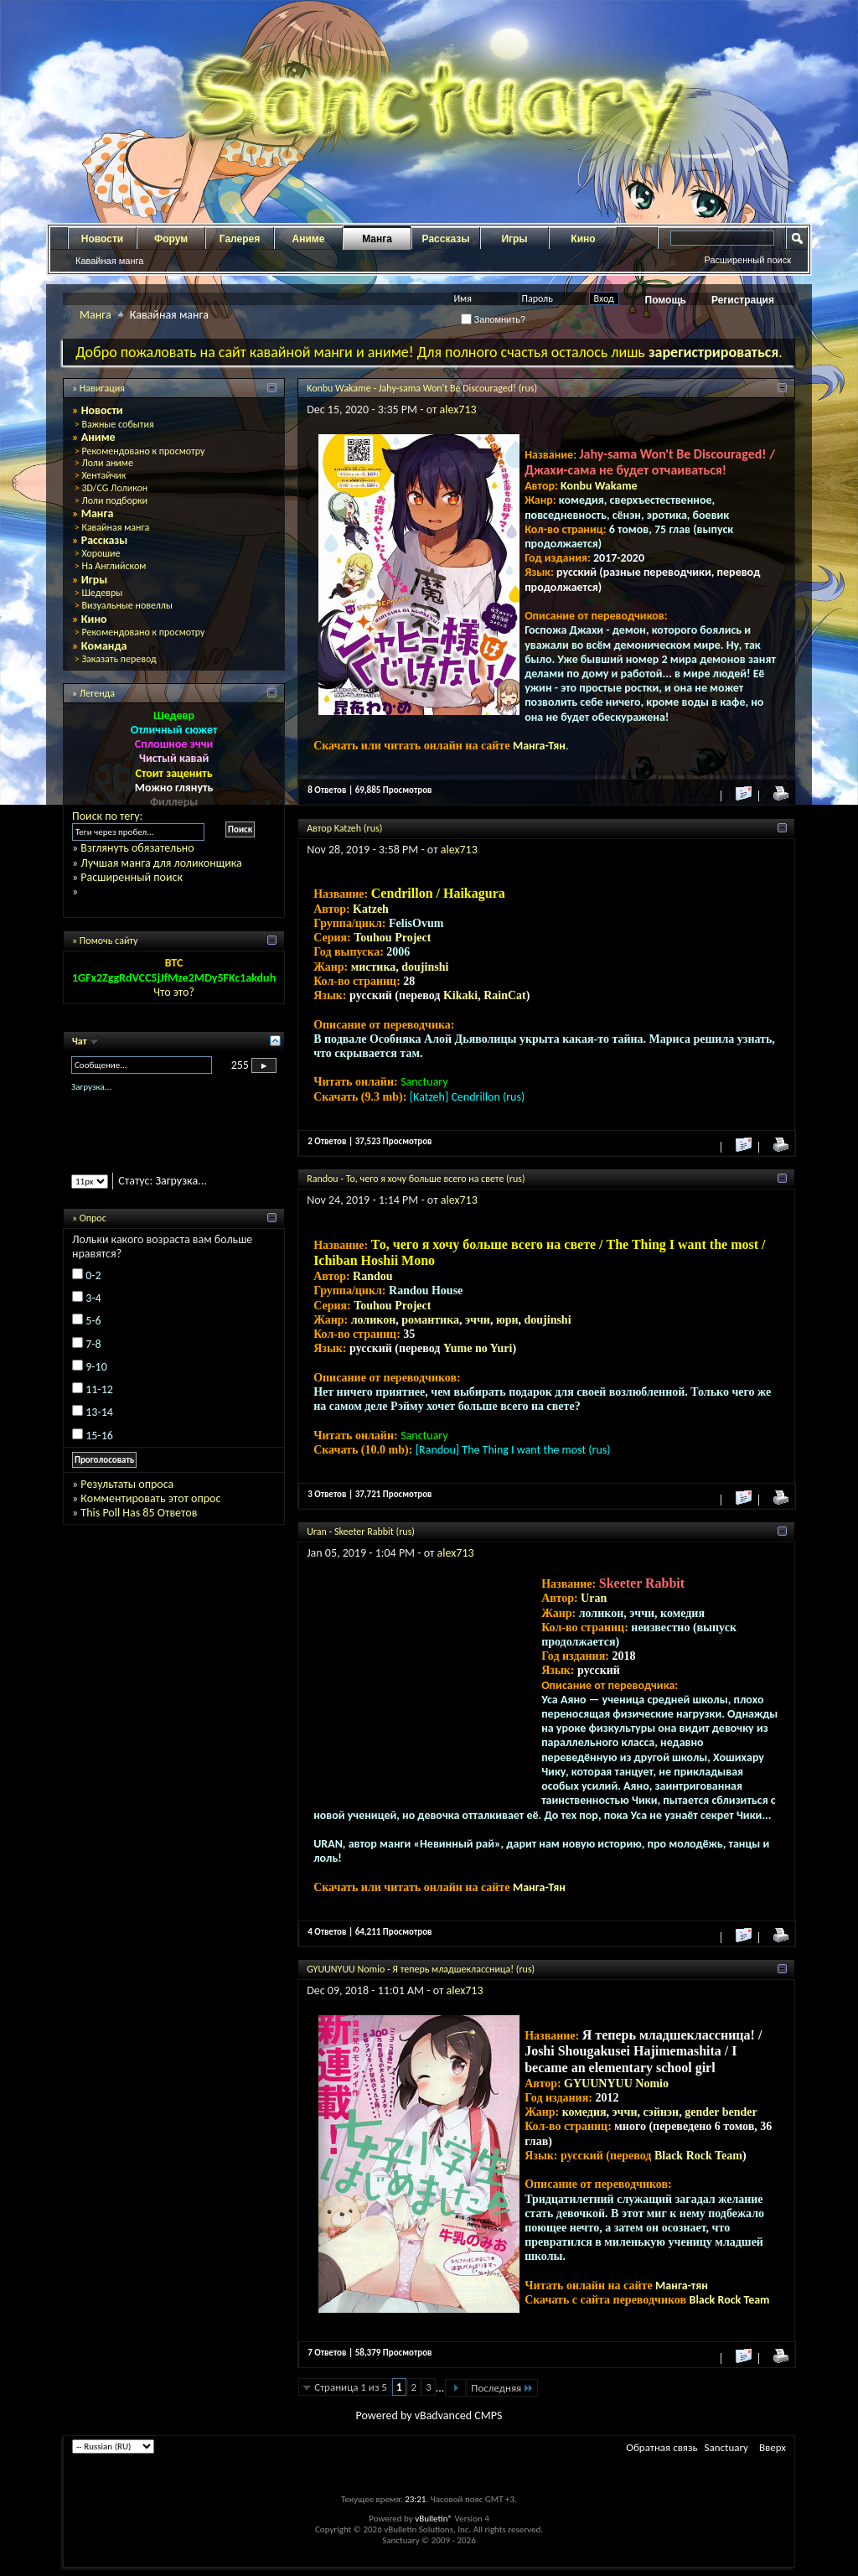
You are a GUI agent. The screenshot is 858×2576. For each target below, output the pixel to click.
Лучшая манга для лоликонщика (160, 863)
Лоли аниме (107, 463)
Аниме (308, 239)
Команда (104, 646)
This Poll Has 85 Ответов (138, 1513)
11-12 (99, 1389)
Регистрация (742, 300)
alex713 (458, 409)
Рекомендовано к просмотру (142, 451)
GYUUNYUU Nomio (616, 2083)
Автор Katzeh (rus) (344, 828)
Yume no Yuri (477, 1348)
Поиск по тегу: (107, 816)
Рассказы (446, 239)
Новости (102, 239)
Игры (514, 239)
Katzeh (371, 909)
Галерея (240, 239)
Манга (377, 239)
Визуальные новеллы (127, 605)
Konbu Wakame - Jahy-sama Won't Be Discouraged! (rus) (422, 388)
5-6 (93, 1321)
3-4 (93, 1298)
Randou (372, 1276)
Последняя (502, 2388)
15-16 (99, 1435)
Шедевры (101, 593)
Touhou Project (392, 937)
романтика (430, 1320)
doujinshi (424, 967)
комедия (584, 2112)
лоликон (373, 1320)
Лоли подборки (114, 500)
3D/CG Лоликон (114, 488)
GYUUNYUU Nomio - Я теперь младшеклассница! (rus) (421, 1969)
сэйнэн (661, 2112)
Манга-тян (681, 2285)
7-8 (93, 1344)
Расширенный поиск (747, 260)
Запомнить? (493, 319)
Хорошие (100, 553)
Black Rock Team (698, 2155)
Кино (583, 239)
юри (507, 1320)
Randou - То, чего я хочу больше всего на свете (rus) (416, 1178)
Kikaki (460, 995)
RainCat (504, 995)
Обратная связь (661, 2447)
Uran (594, 1598)
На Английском (113, 566)
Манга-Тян (539, 746)
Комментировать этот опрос (150, 1498)
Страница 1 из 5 (350, 2387)
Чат (80, 1041)
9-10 (96, 1367)
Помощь (665, 300)
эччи (477, 1320)
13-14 (99, 1412)
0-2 (93, 1275)
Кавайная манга (109, 261)
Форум (171, 239)
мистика (373, 967)
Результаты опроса (126, 1484)
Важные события (117, 424)
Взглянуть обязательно (137, 848)
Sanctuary (726, 2447)
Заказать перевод (118, 659)
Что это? (173, 992)
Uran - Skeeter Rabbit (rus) (361, 1531)
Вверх (772, 2447)
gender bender (721, 2112)
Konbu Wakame (599, 486)
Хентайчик (103, 475)
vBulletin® (433, 2518)
